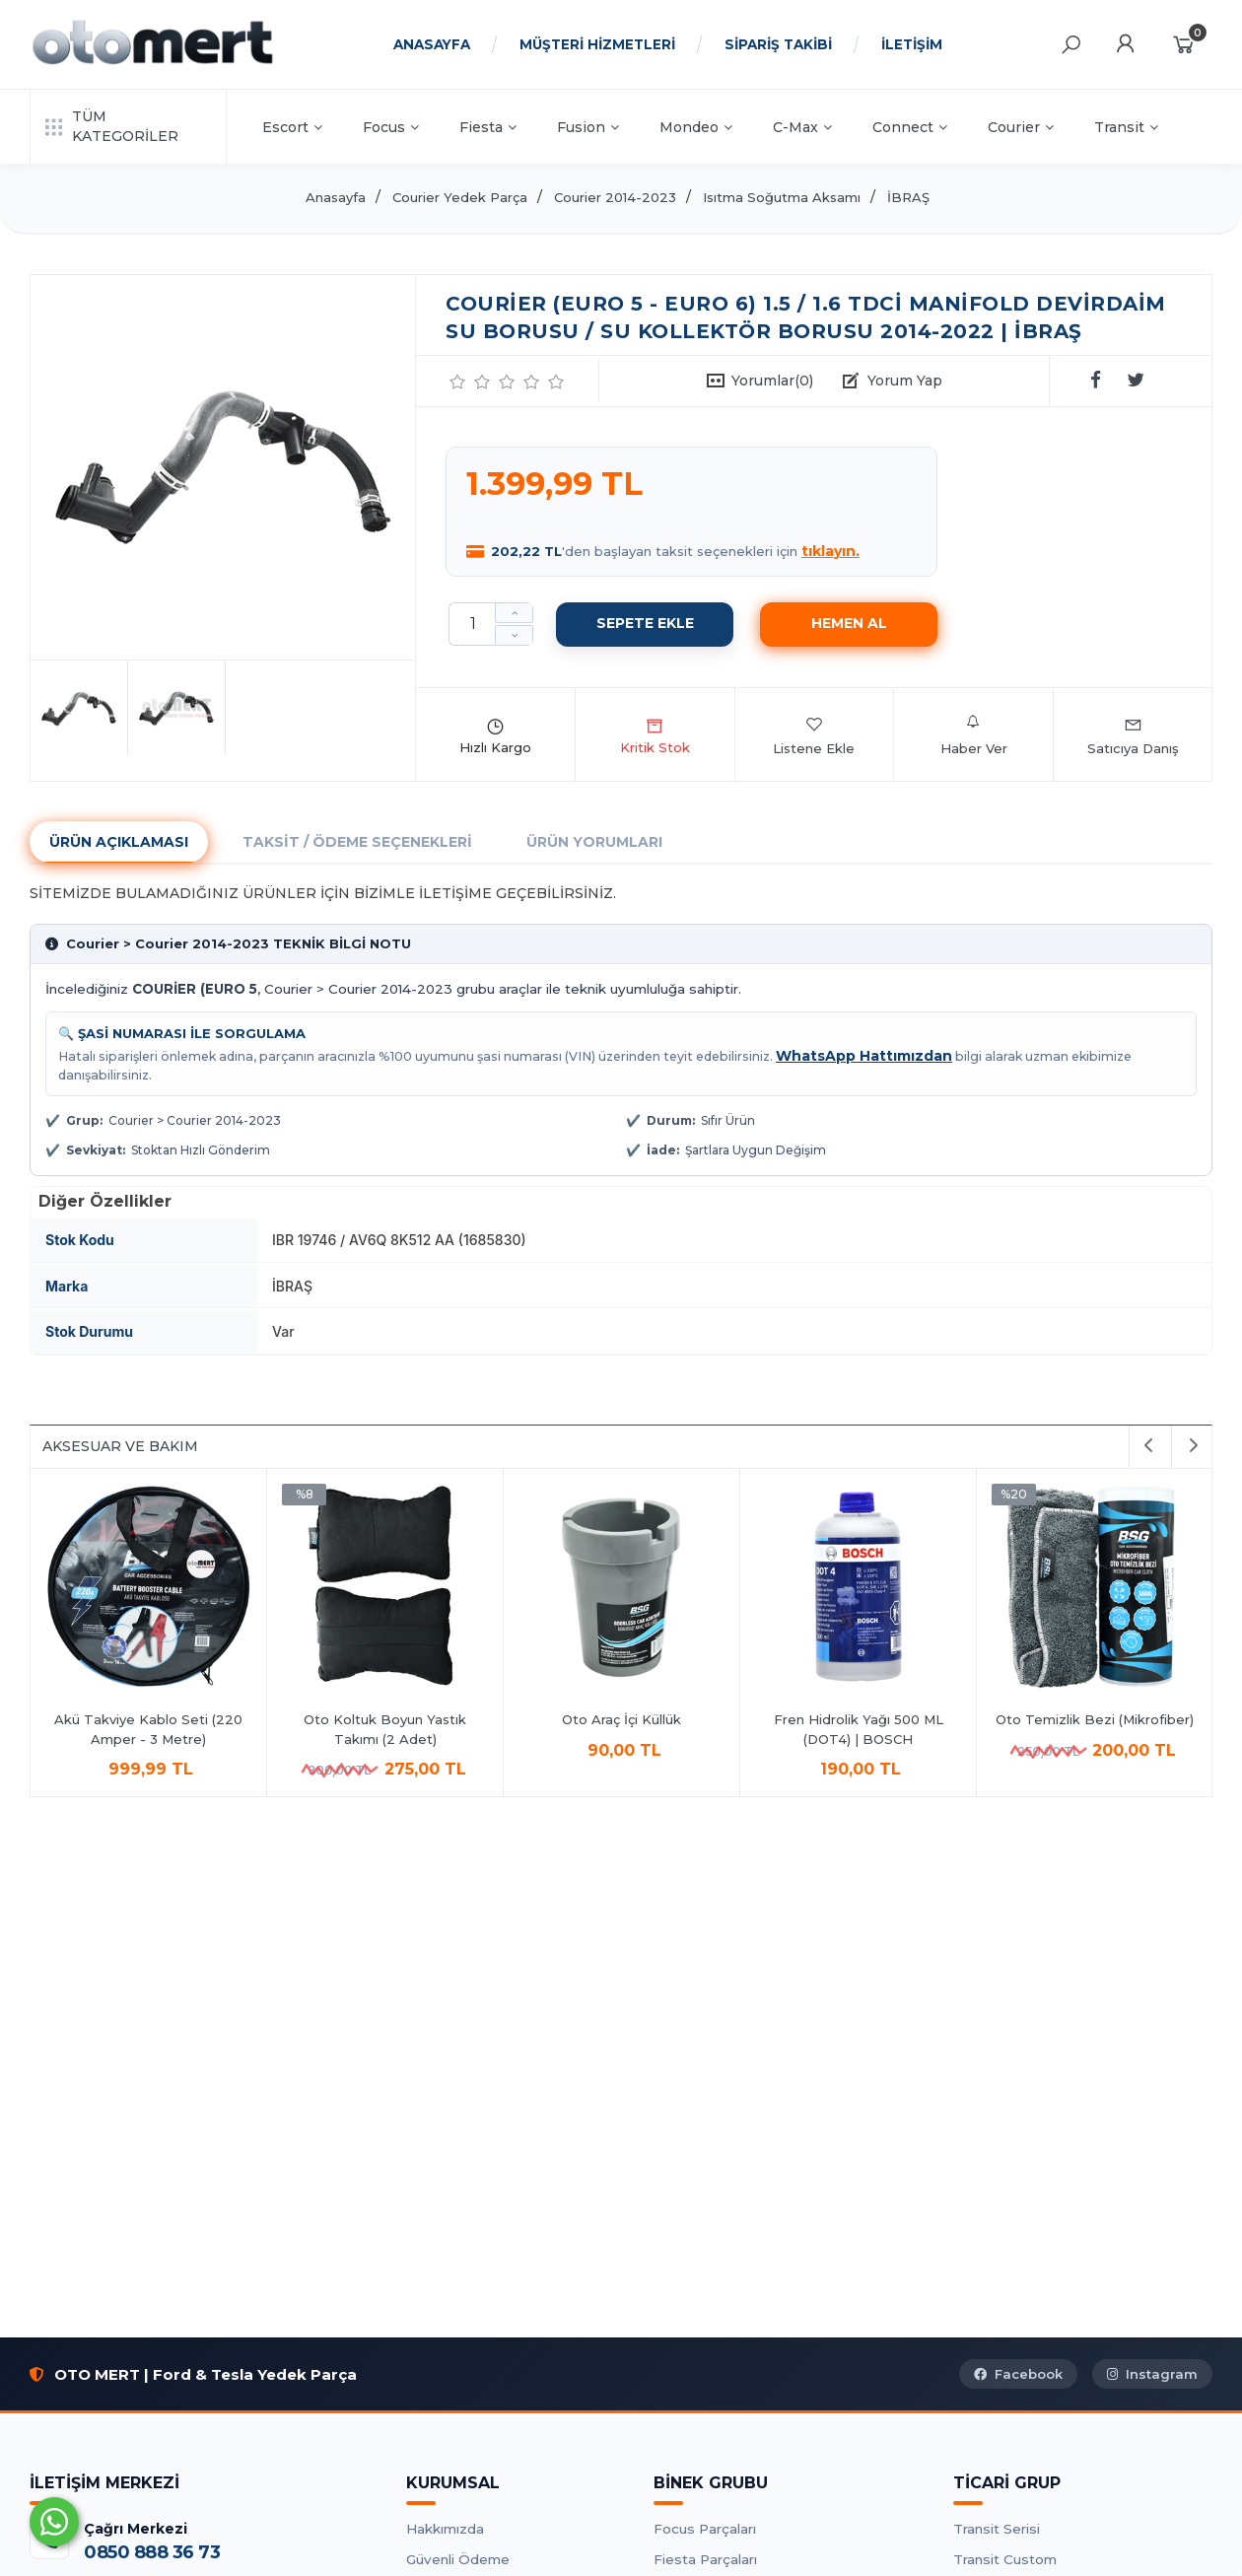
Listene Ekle (814, 735)
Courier (1021, 127)
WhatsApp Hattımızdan (864, 1056)
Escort (292, 127)
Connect (909, 127)
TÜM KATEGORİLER (111, 126)
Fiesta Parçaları (705, 2559)
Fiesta (488, 127)
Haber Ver (973, 735)
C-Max (802, 127)
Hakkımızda (445, 2529)
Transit (1126, 127)
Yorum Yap (904, 380)
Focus (391, 127)
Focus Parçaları (705, 2529)
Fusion (588, 127)
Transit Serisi (996, 2529)
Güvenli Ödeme (458, 2559)
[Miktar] (472, 624)
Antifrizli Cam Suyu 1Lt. (384, 1719)
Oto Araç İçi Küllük (1094, 1719)
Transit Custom (1005, 2559)
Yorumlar (772, 380)
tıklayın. (830, 551)
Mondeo (695, 127)
